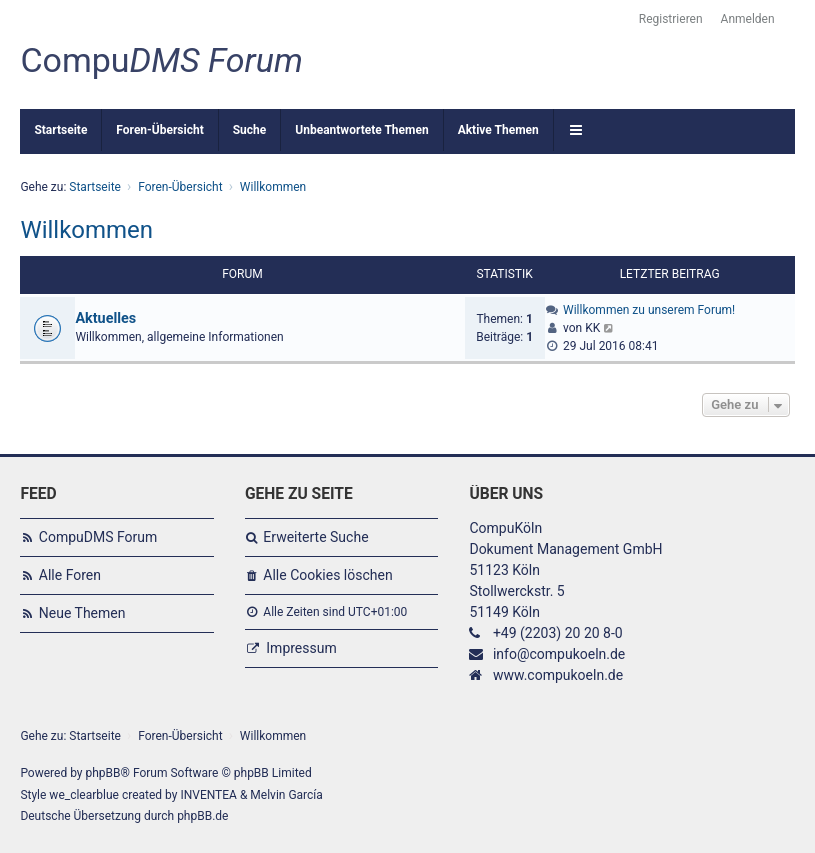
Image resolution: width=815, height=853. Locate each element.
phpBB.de (202, 816)
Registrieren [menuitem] (671, 19)
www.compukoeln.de (558, 675)
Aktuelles (105, 318)
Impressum (301, 648)
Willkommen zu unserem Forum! (649, 310)
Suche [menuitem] (250, 130)
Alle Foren (70, 575)
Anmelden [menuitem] (748, 19)
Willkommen (86, 230)
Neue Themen (82, 613)
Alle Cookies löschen (327, 575)
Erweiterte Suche (315, 537)
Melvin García (286, 795)
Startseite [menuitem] (60, 130)
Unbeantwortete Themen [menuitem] (361, 130)
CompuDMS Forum (98, 537)
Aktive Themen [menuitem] (498, 130)
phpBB (102, 773)
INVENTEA (208, 795)
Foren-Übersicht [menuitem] (159, 130)
